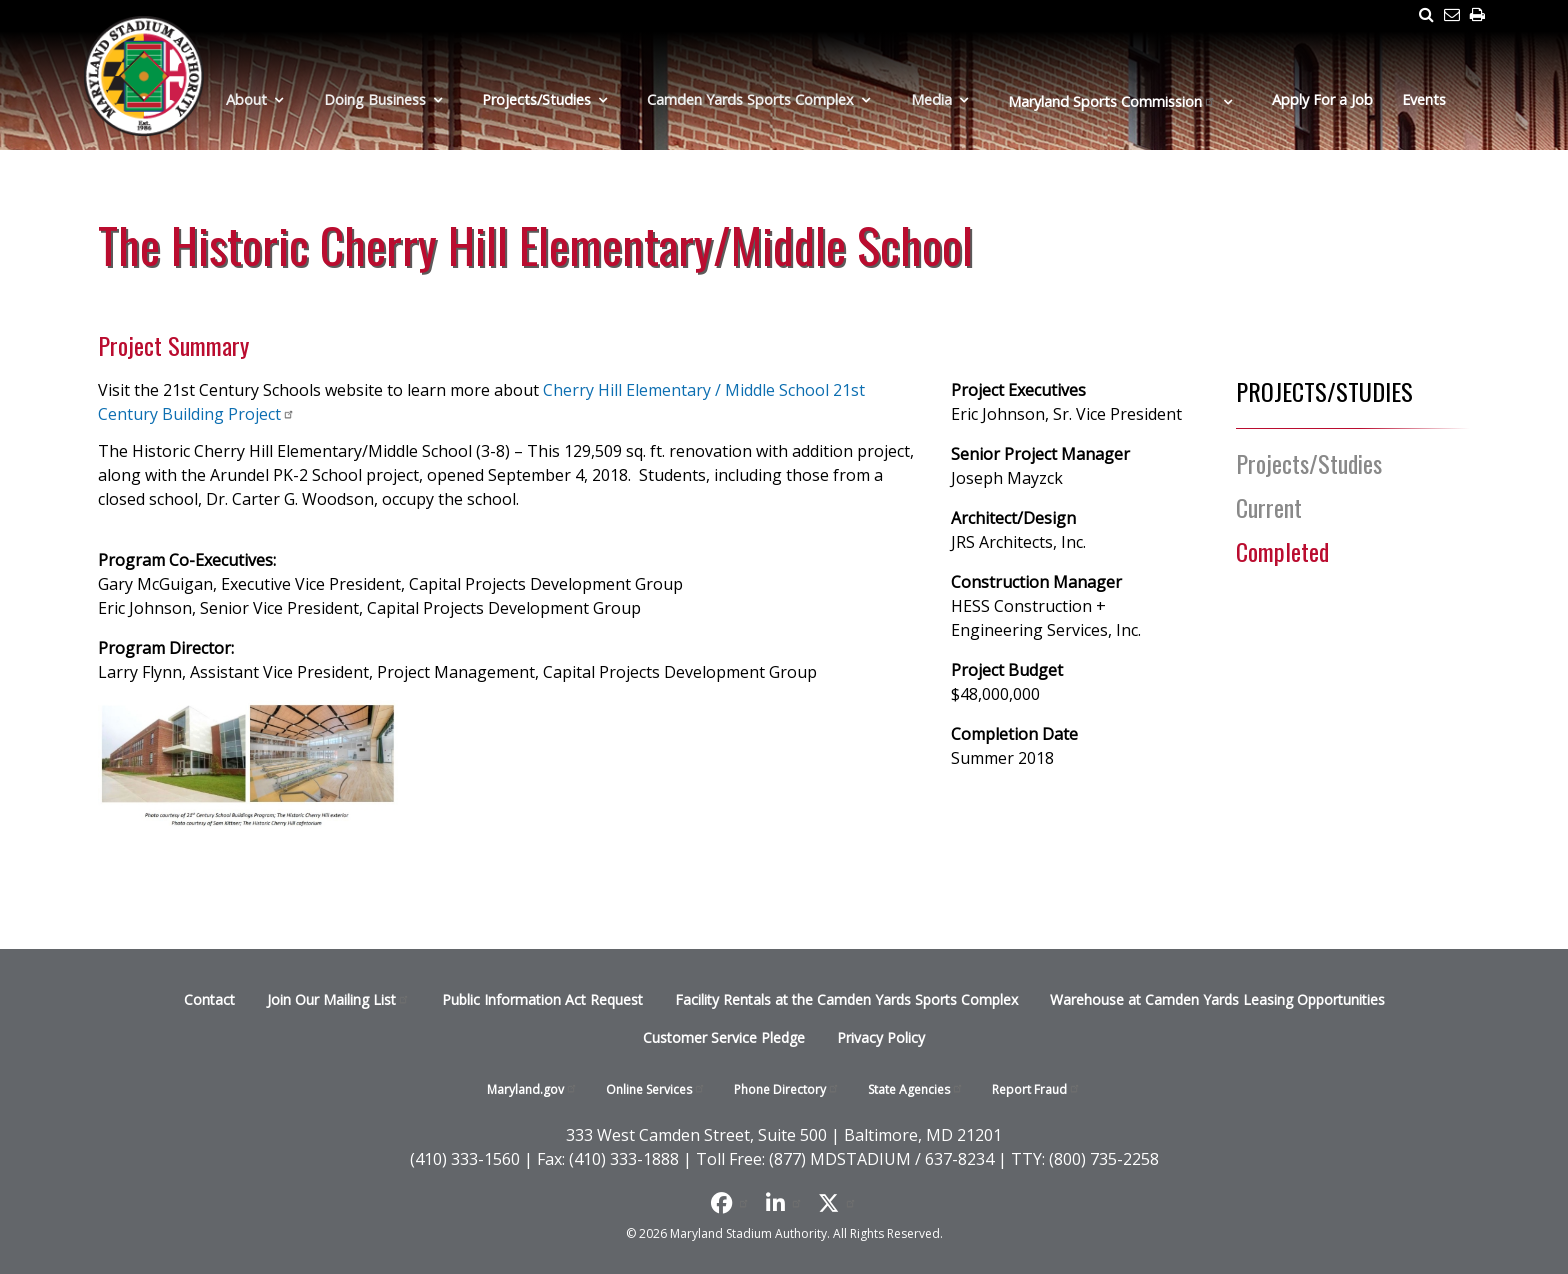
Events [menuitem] (1424, 99)
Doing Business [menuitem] (375, 99)
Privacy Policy (881, 1037)
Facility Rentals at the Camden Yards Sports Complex (846, 999)
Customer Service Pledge (724, 1037)
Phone (787, 1089)
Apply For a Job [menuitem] (1322, 99)
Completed (1282, 551)
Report (1036, 1089)
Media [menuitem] (931, 99)
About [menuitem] (246, 99)
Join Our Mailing (338, 999)
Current (1269, 507)
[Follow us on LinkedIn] (784, 1203)
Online (656, 1089)
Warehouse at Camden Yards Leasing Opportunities (1217, 999)
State (916, 1089)
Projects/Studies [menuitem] (536, 99)
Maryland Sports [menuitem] (1112, 101)
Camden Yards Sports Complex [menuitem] (750, 99)
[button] (248, 764)
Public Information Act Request (542, 999)
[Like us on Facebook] (730, 1203)
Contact (209, 999)
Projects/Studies (1309, 463)
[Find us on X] (837, 1203)
